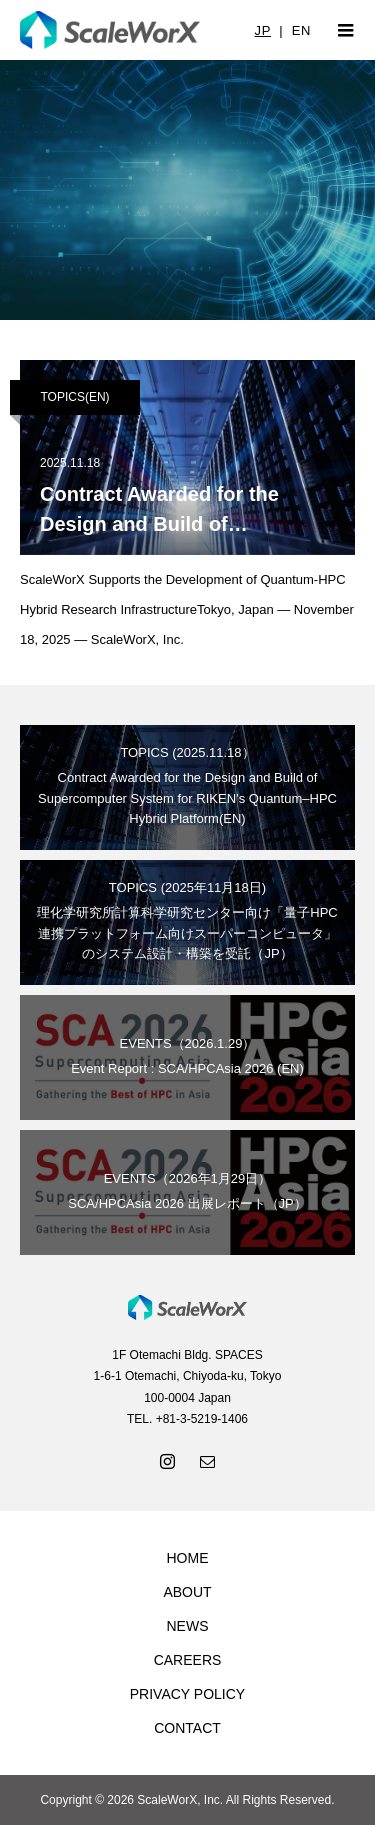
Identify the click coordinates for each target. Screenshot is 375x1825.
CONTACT (187, 1728)
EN (301, 30)
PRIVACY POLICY (187, 1694)
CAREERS (188, 1660)
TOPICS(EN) (74, 397)
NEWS (188, 1626)
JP (263, 30)
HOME (188, 1558)
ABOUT (187, 1592)
